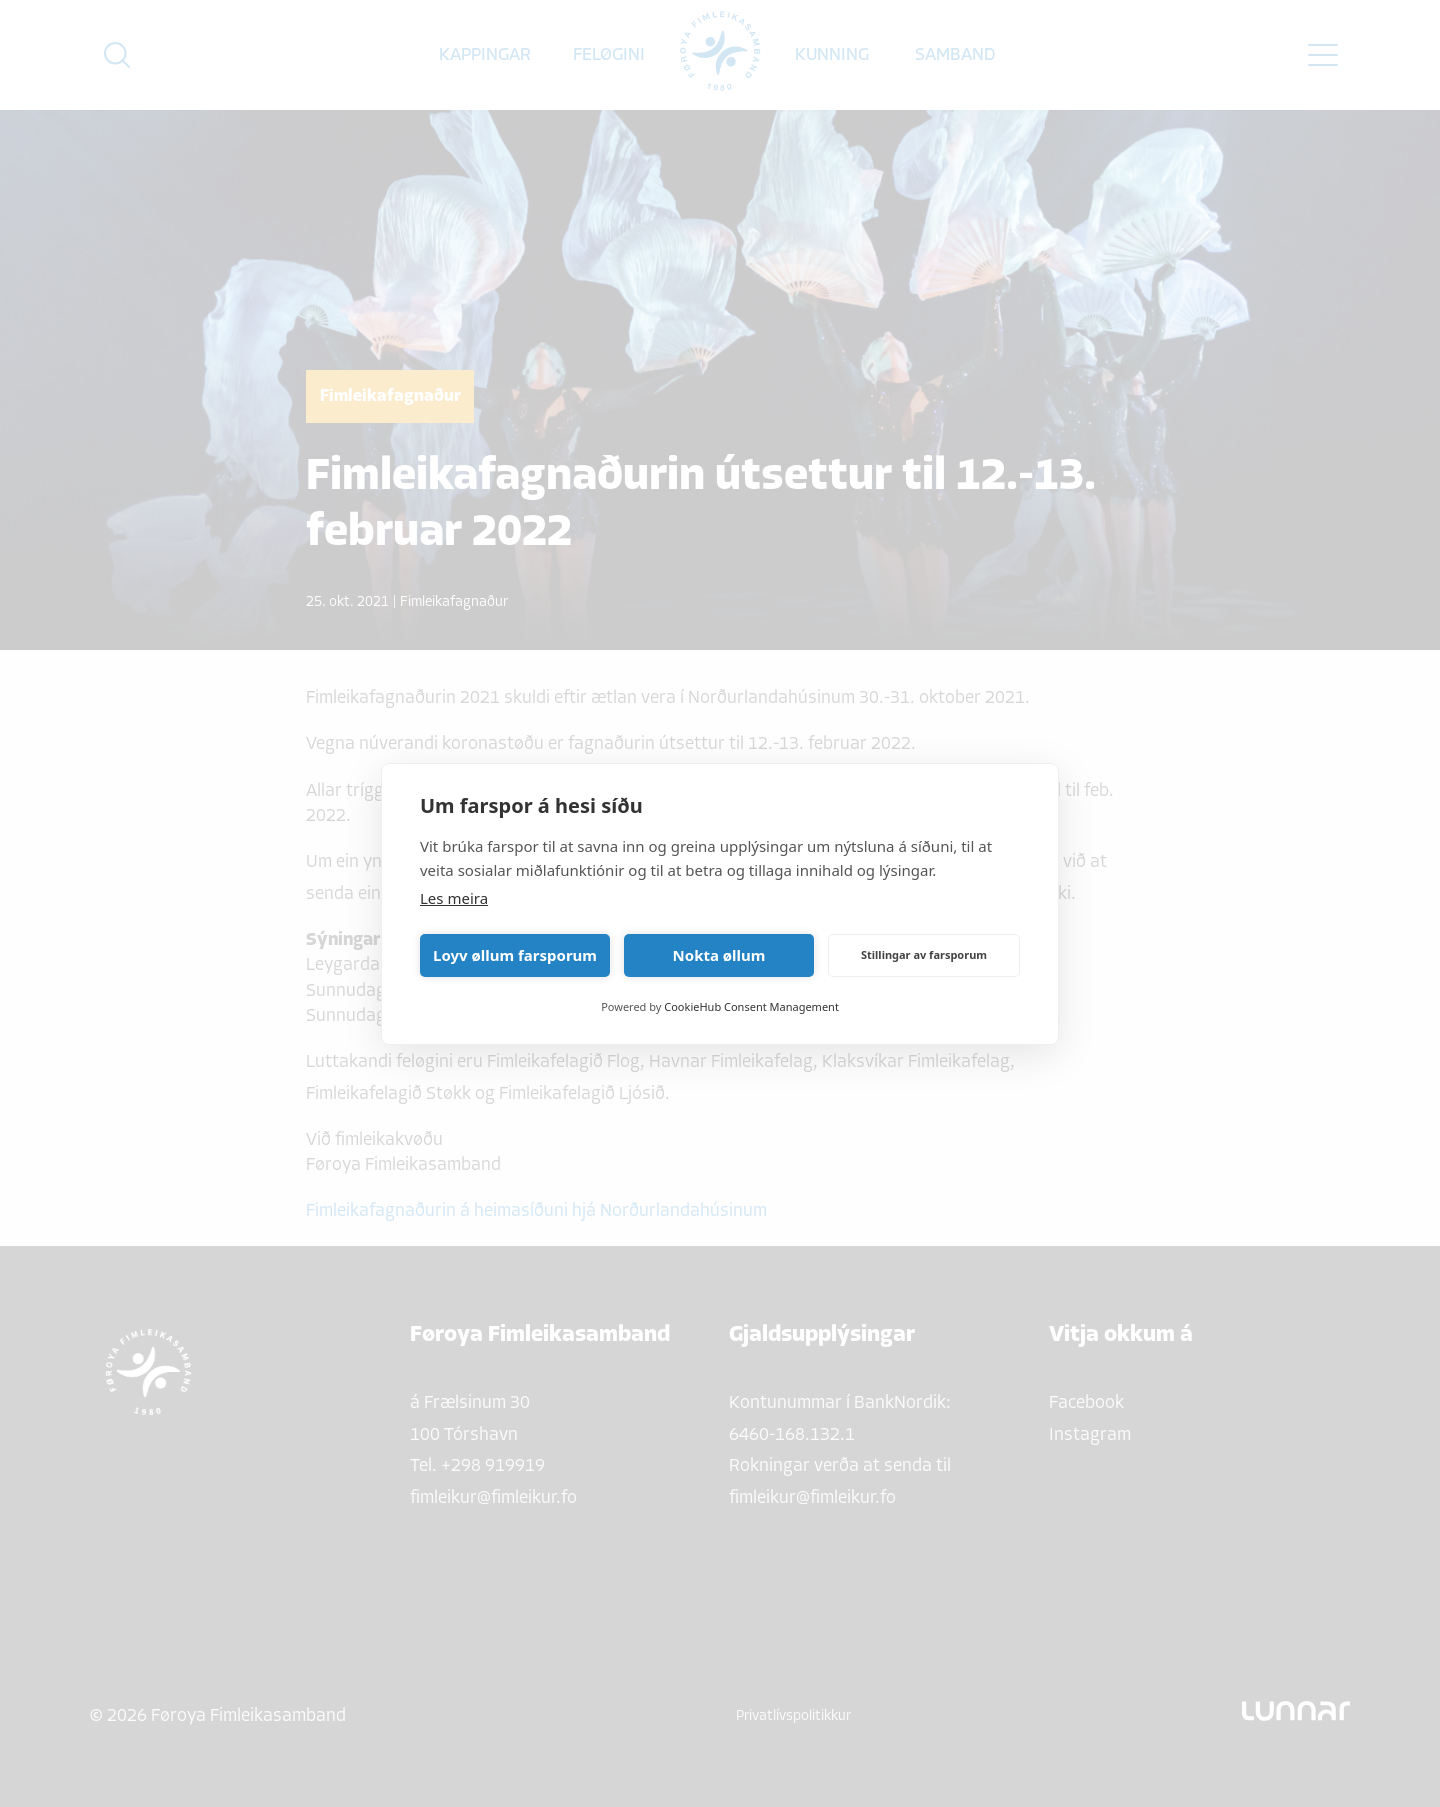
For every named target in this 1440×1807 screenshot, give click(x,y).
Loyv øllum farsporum (515, 955)
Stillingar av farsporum (924, 954)
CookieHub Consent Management (751, 1006)
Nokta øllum (719, 955)
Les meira (454, 898)
